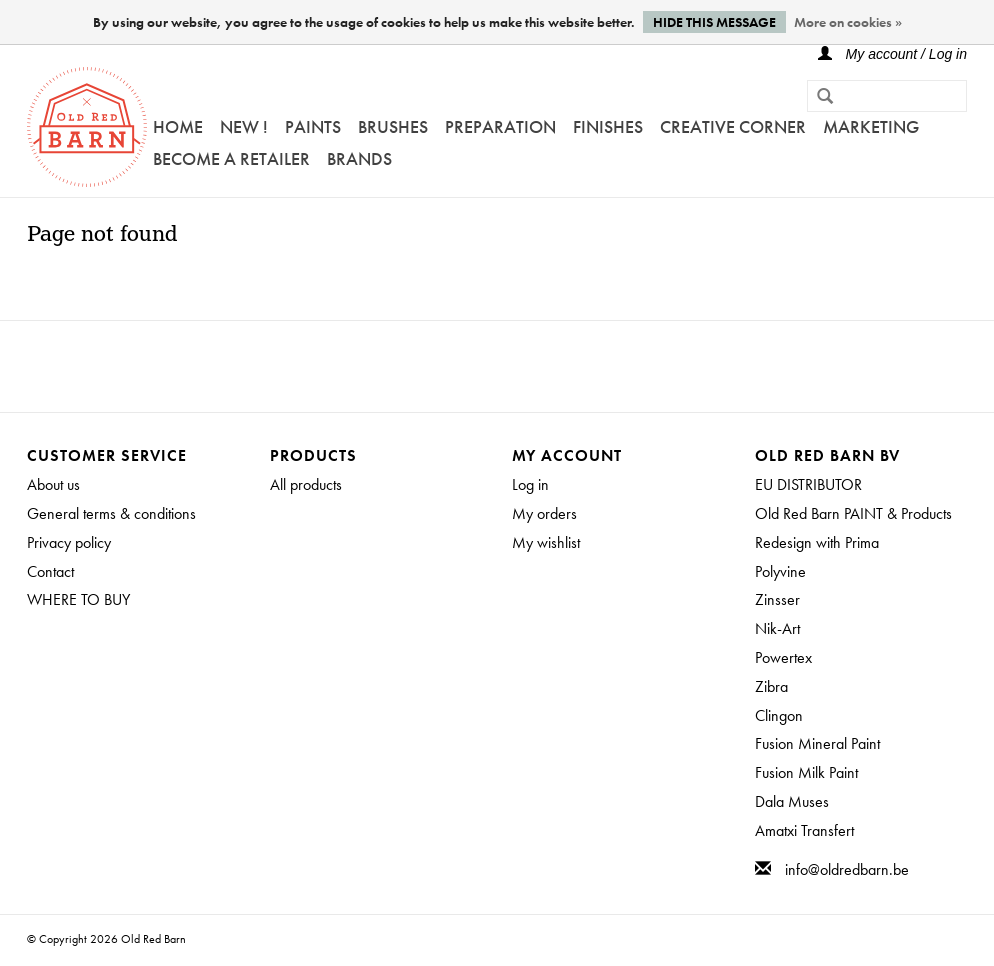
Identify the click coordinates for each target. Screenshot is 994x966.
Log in (530, 484)
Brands (359, 158)
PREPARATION (500, 126)
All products (306, 484)
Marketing (871, 126)
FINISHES (608, 126)
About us (53, 484)
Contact (50, 571)
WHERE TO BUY (78, 599)
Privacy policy (69, 542)
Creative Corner (733, 126)
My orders (544, 513)
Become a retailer (231, 158)
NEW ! (244, 126)
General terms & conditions (111, 513)
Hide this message (714, 22)
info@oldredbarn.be (847, 869)
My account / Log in (892, 54)
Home (178, 126)
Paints (313, 126)
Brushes (393, 126)
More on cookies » (848, 22)
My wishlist (546, 542)
